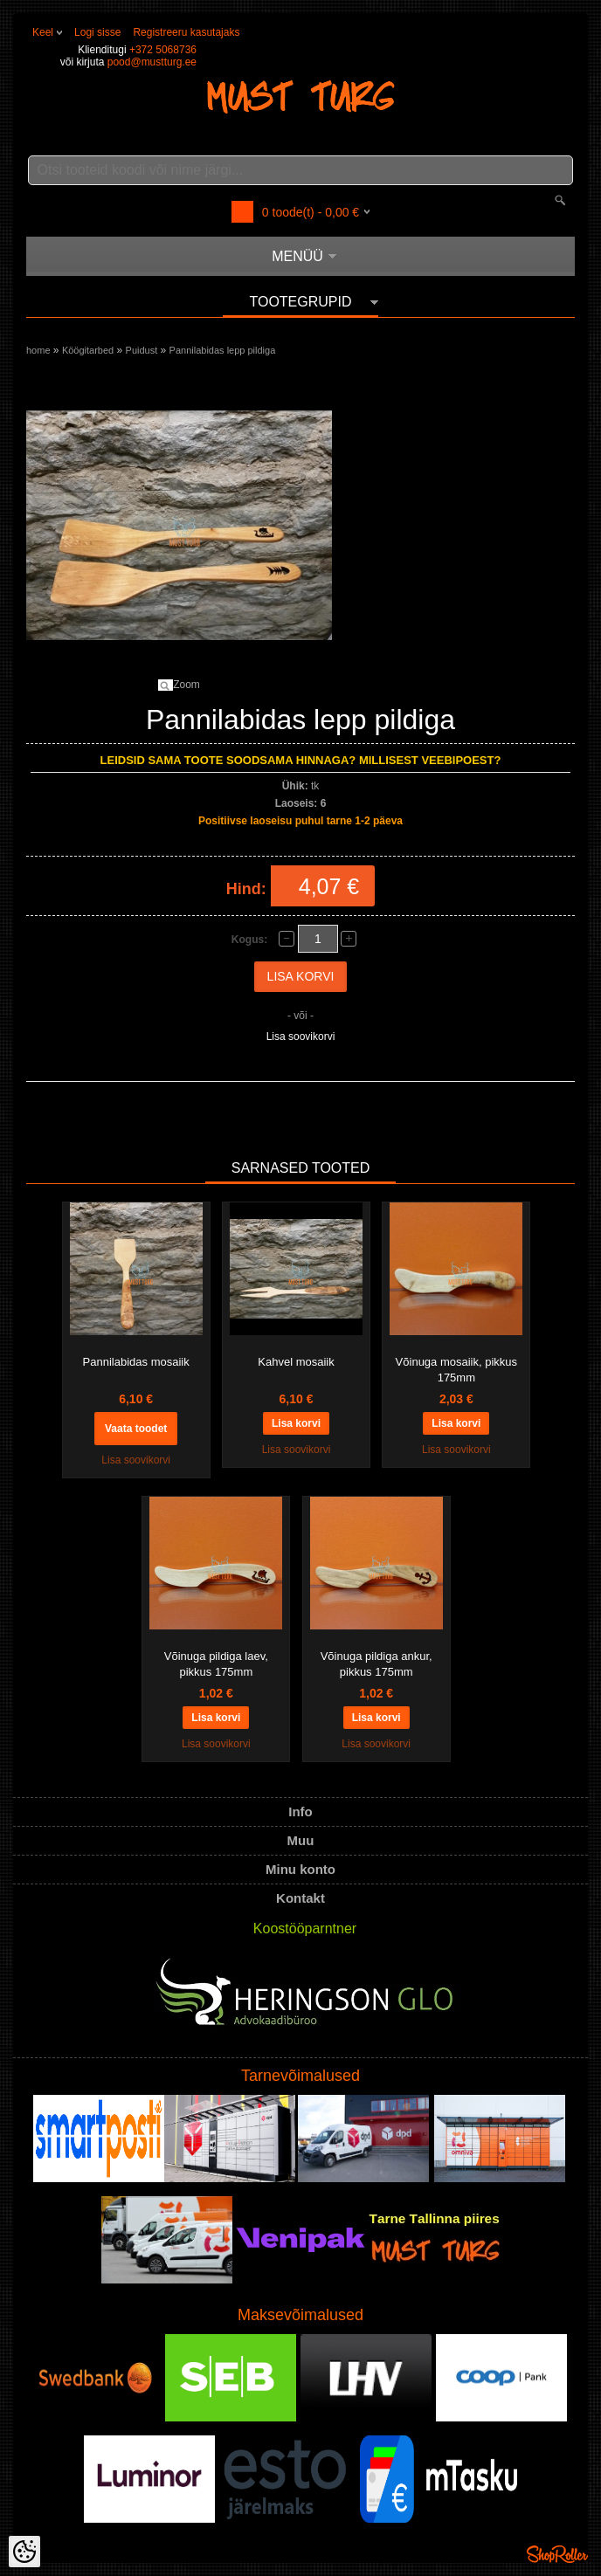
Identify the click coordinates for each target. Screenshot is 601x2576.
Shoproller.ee (557, 2554)
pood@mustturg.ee (152, 62)
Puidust (142, 350)
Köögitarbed (88, 350)
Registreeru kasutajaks (186, 32)
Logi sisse (97, 32)
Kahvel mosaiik (296, 1361)
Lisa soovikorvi (300, 1036)
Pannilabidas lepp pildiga (222, 350)
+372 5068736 (163, 50)
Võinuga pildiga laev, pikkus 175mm (216, 1664)
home (38, 350)
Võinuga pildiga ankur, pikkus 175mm (376, 1664)
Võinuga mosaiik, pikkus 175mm (456, 1369)
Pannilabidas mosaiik (136, 1361)
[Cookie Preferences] (24, 2551)
